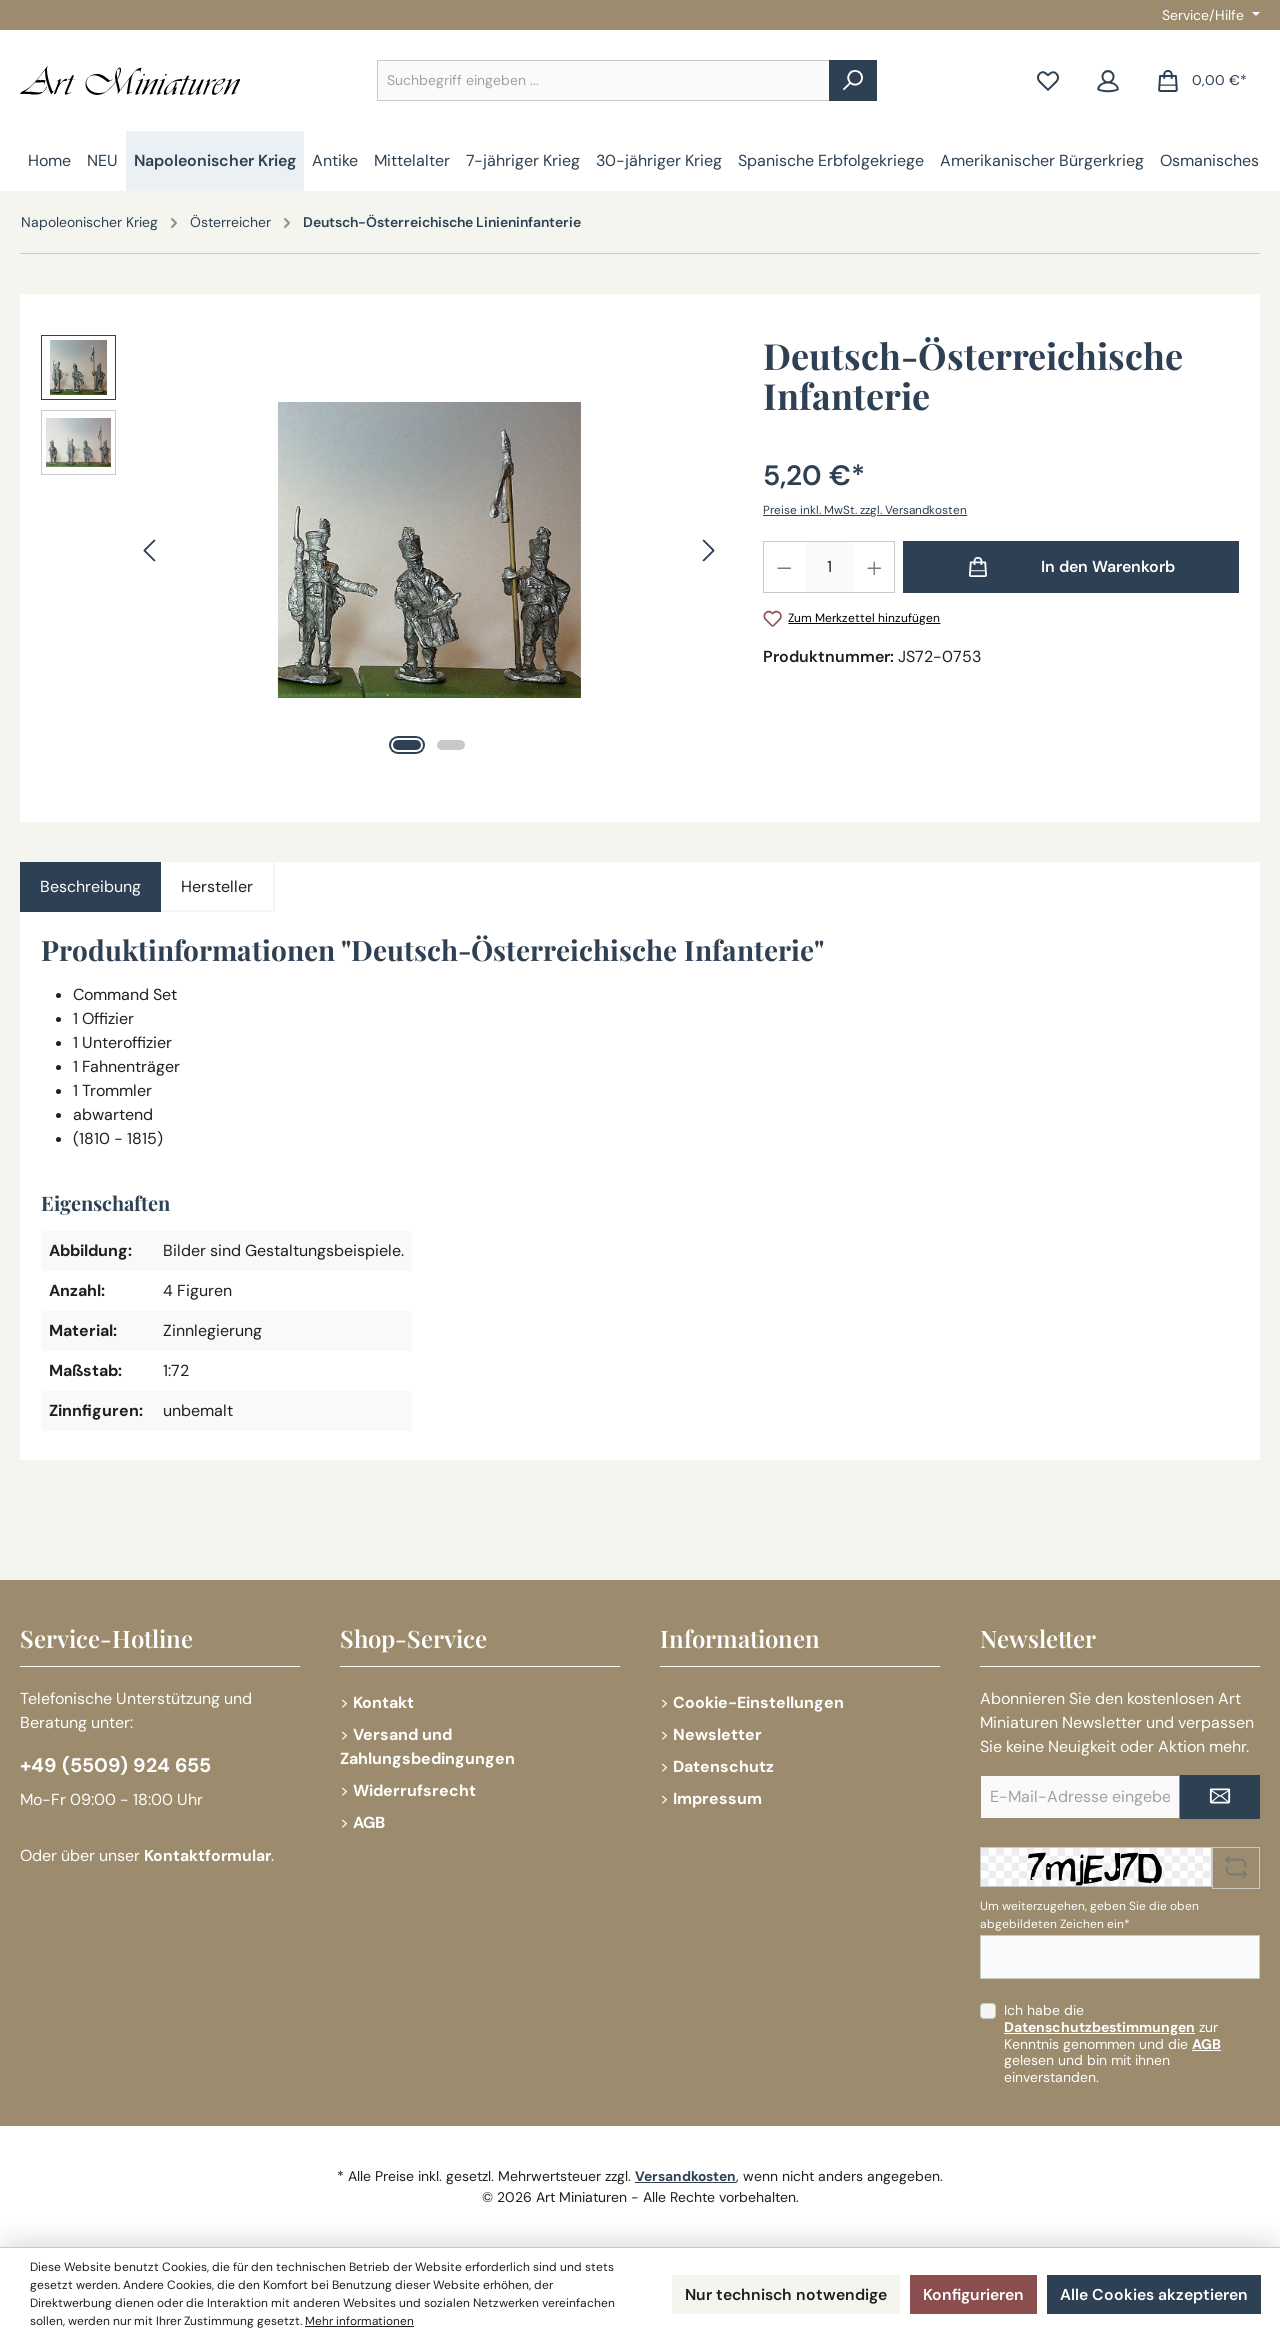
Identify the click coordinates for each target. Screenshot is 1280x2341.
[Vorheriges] (151, 550)
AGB (369, 1822)
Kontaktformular (208, 1856)
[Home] (49, 161)
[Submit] (1220, 1797)
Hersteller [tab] (217, 886)
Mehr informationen (360, 2322)
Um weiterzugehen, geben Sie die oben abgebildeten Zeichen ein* (1089, 1915)
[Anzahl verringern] (784, 567)
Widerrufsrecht (414, 1790)
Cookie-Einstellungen (758, 1702)
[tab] (90, 887)
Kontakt (383, 1702)
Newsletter (717, 1734)
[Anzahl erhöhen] (875, 567)
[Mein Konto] (1108, 80)
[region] (382, 550)
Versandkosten (686, 2176)
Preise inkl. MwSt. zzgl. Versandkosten (867, 510)
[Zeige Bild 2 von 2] (451, 745)
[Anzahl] (829, 567)
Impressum (717, 1798)
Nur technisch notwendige (784, 2294)
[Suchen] (853, 80)
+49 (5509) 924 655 (117, 1766)
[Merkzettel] (1048, 80)
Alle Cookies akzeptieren (1154, 2294)
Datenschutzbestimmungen (1099, 2027)
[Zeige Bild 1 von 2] (407, 745)
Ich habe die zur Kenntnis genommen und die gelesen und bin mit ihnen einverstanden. (1112, 2043)
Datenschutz (723, 1766)
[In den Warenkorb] (1071, 567)
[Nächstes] (708, 550)
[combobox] (603, 80)
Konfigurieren (973, 2294)
